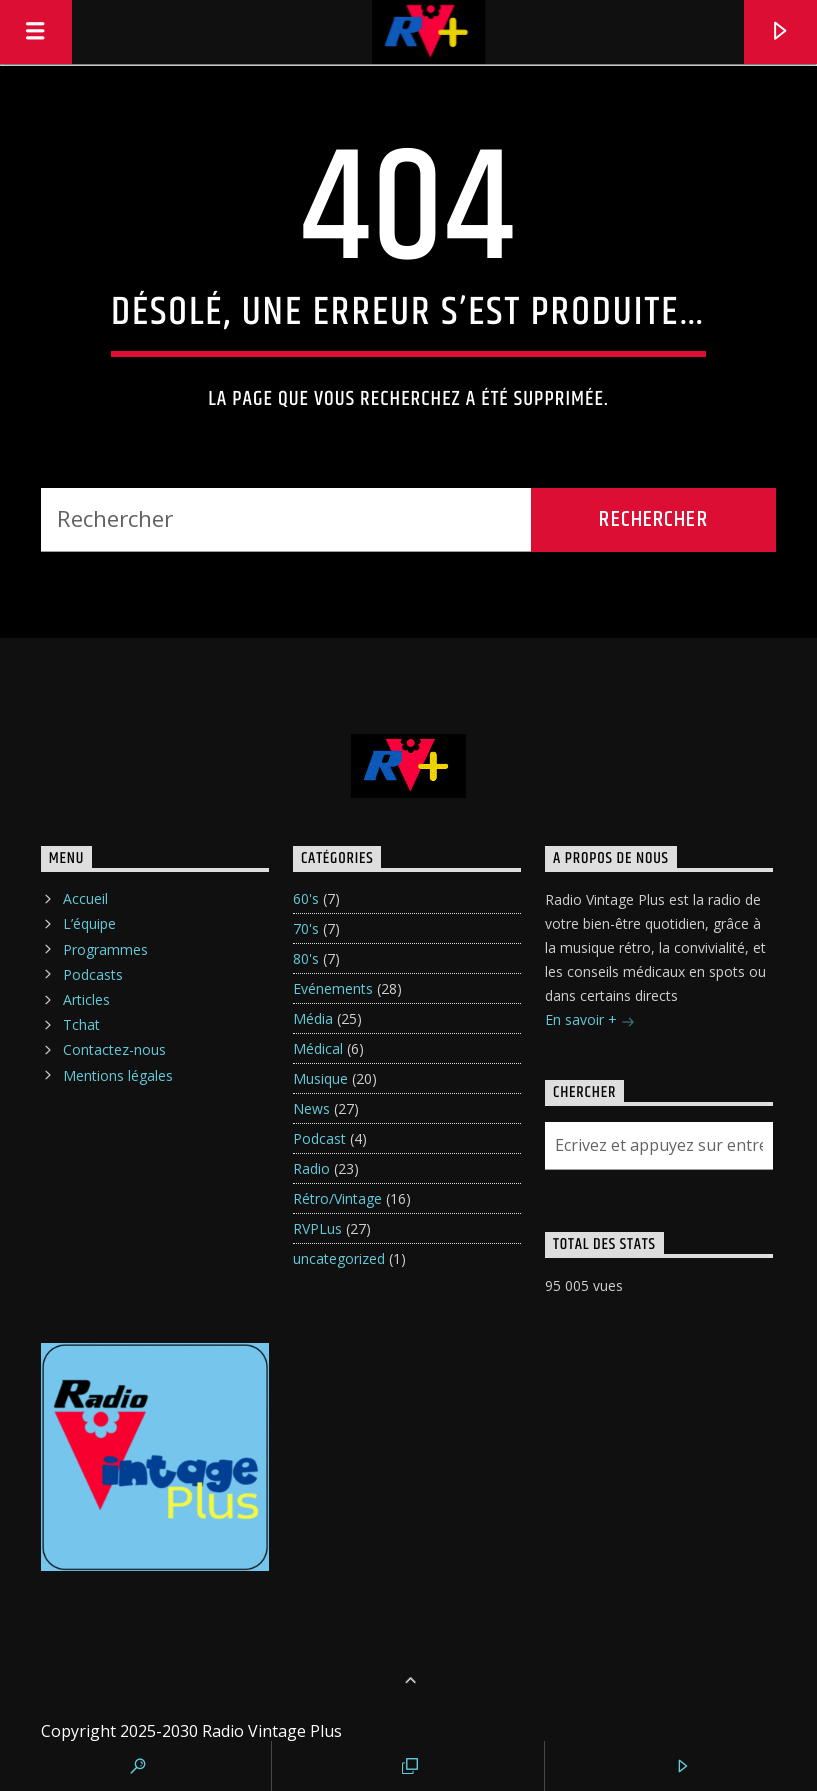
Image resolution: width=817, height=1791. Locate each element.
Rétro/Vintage (337, 1198)
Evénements (333, 988)
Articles (86, 999)
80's (306, 958)
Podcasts (93, 974)
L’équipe (89, 923)
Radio (311, 1168)
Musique (320, 1078)
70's (306, 928)
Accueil (85, 898)
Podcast (319, 1138)
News (311, 1108)
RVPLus (317, 1228)
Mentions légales (118, 1075)
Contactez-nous (114, 1049)
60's (306, 898)
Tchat (81, 1024)
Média (313, 1018)
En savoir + (590, 1021)
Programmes (105, 949)
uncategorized (339, 1258)
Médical (318, 1048)
